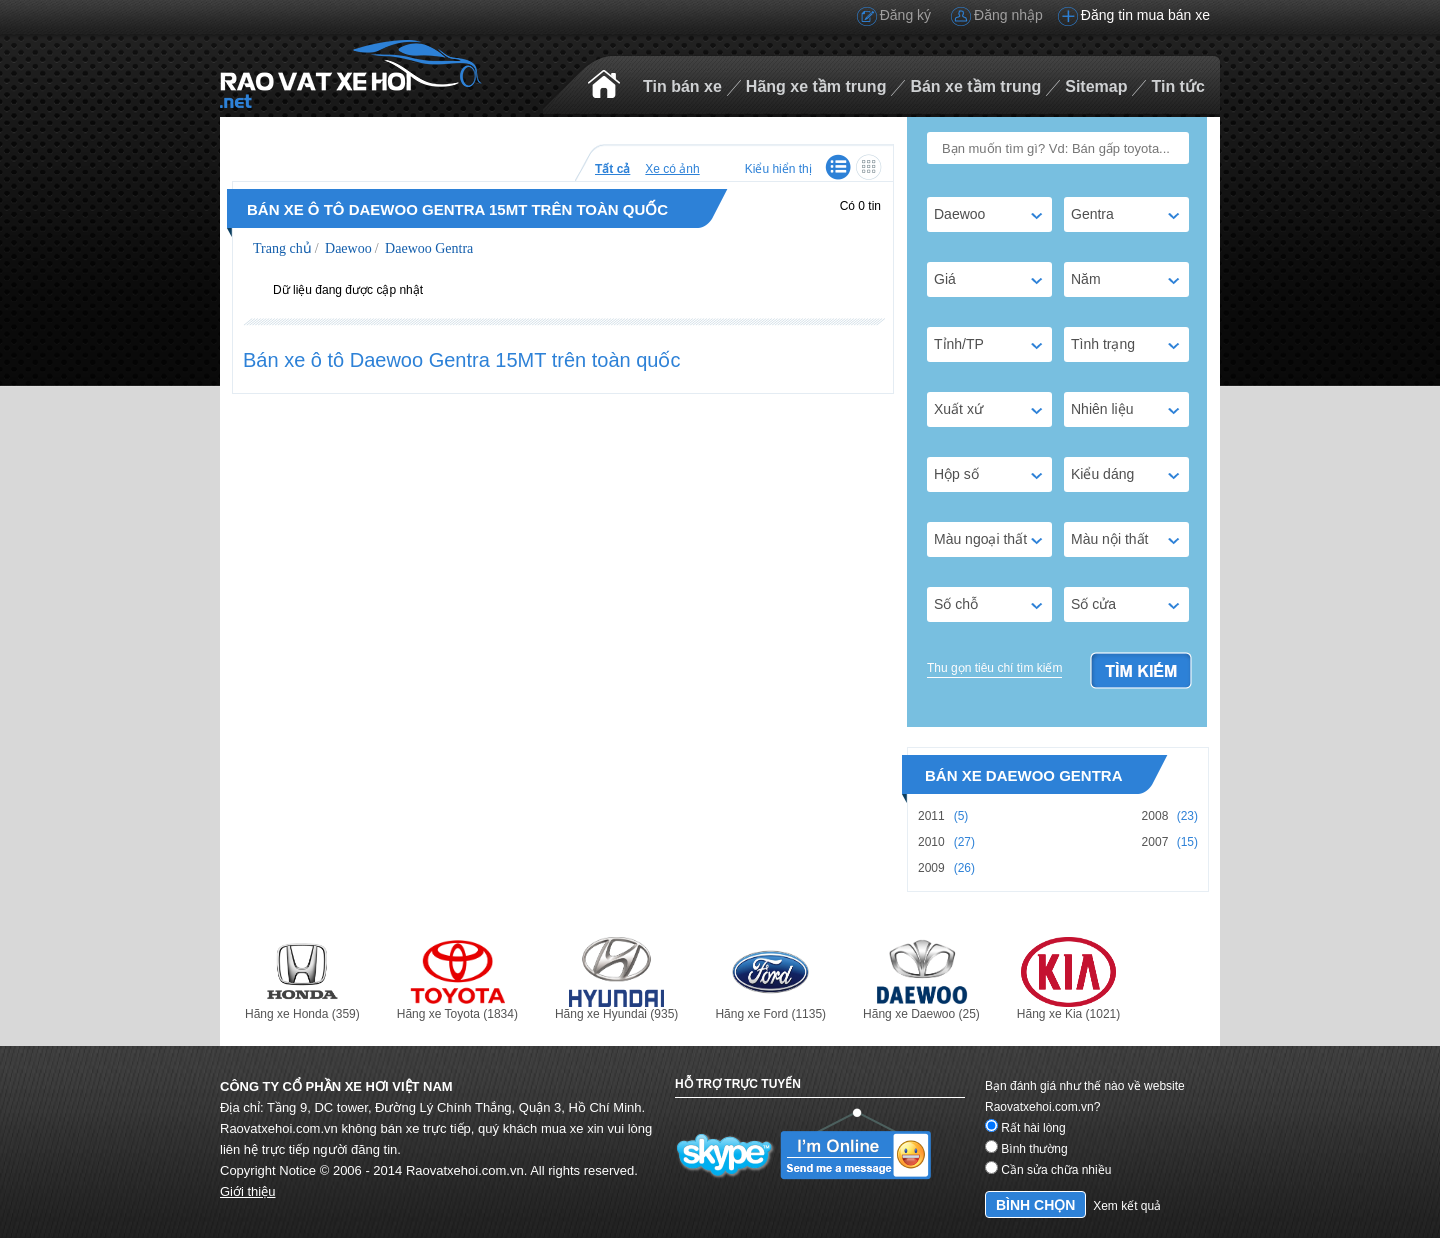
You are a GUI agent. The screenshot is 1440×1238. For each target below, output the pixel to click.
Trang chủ (282, 248)
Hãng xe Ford (770, 979)
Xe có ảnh (672, 169)
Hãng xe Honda (302, 979)
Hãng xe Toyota (457, 979)
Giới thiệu (247, 1191)
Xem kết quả (1127, 1206)
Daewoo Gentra (428, 248)
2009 (931, 868)
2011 (931, 816)
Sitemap (1096, 86)
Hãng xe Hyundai (616, 979)
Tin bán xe (682, 86)
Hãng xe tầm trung (816, 86)
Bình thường (1026, 1149)
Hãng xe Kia (1068, 979)
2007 (1155, 842)
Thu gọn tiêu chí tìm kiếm (994, 668)
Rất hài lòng (1025, 1128)
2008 (1155, 816)
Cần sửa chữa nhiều (1048, 1170)
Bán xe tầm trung (975, 86)
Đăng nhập (1008, 15)
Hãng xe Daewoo (921, 979)
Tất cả (612, 169)
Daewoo (347, 248)
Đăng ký (905, 15)
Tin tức (1177, 86)
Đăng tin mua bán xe (1145, 15)
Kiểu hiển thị (778, 169)
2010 (931, 842)
